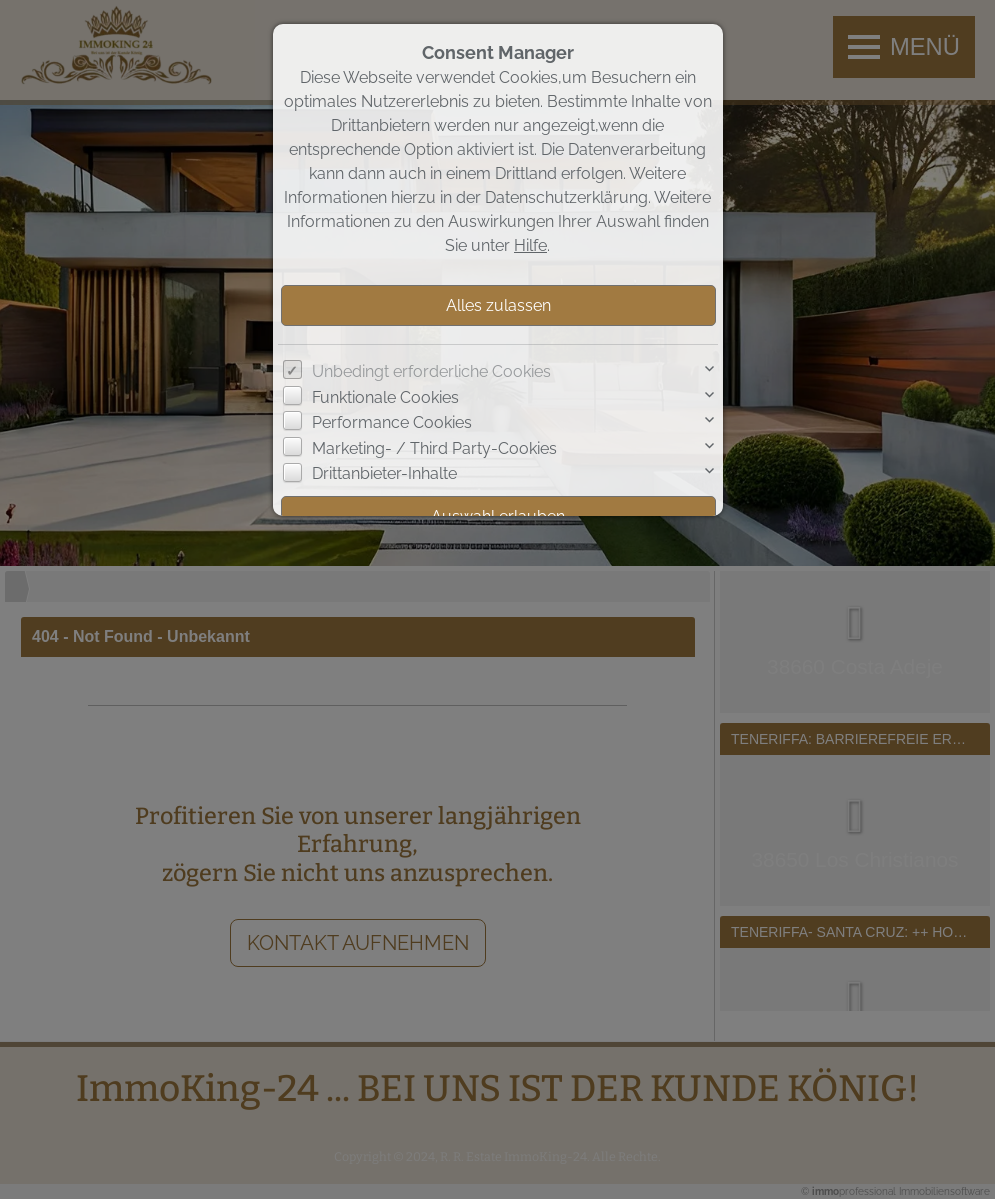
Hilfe (530, 245)
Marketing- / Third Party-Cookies (434, 448)
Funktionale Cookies (385, 397)
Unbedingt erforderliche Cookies (431, 371)
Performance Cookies (392, 422)
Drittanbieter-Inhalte (384, 473)
